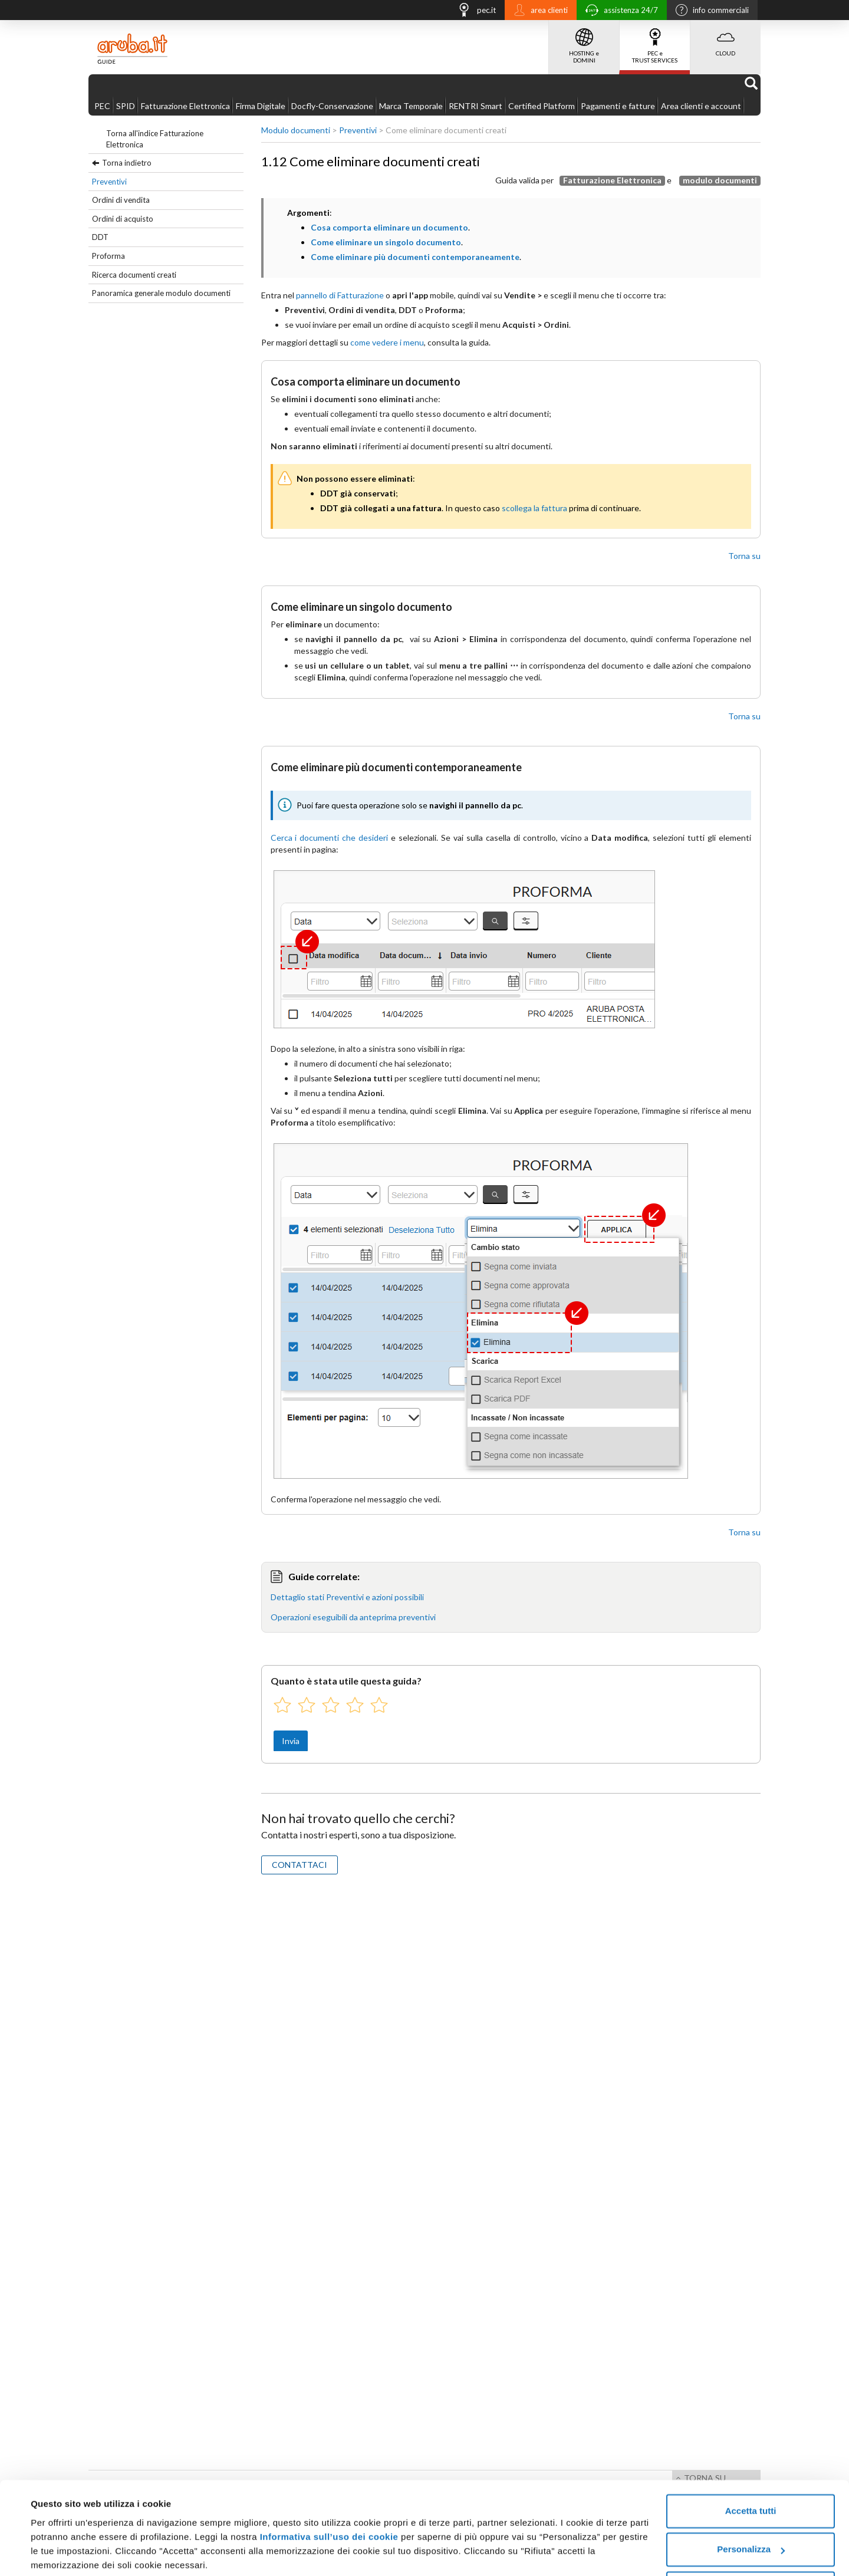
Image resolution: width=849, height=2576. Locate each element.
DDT (100, 237)
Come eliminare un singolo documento (386, 242)
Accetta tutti (750, 2466)
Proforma (108, 256)
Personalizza (751, 2504)
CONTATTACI (299, 1865)
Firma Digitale (260, 106)
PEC (102, 106)
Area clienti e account (701, 106)
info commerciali (709, 11)
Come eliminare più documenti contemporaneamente (415, 257)
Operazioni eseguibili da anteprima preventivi (353, 1617)
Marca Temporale (411, 106)
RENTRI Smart (475, 106)
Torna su (744, 556)
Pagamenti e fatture (618, 106)
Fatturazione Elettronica (185, 106)
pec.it (473, 11)
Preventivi (109, 181)
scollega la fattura (534, 508)
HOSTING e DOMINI (584, 42)
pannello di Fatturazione (340, 295)
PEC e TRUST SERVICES (655, 42)
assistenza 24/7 (619, 11)
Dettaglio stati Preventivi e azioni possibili (347, 1597)
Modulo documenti (295, 130)
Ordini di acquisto (122, 218)
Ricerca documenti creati (134, 274)
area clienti (538, 11)
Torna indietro (127, 162)
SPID (125, 106)
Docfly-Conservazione (332, 106)
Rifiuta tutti (750, 2543)
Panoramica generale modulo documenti (161, 293)
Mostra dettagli (62, 2553)
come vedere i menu (387, 342)
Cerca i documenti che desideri (330, 838)
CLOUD (725, 38)
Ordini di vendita (121, 200)
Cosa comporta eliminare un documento (389, 227)
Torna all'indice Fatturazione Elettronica (154, 139)
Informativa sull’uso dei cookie (329, 2492)
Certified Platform (541, 106)
